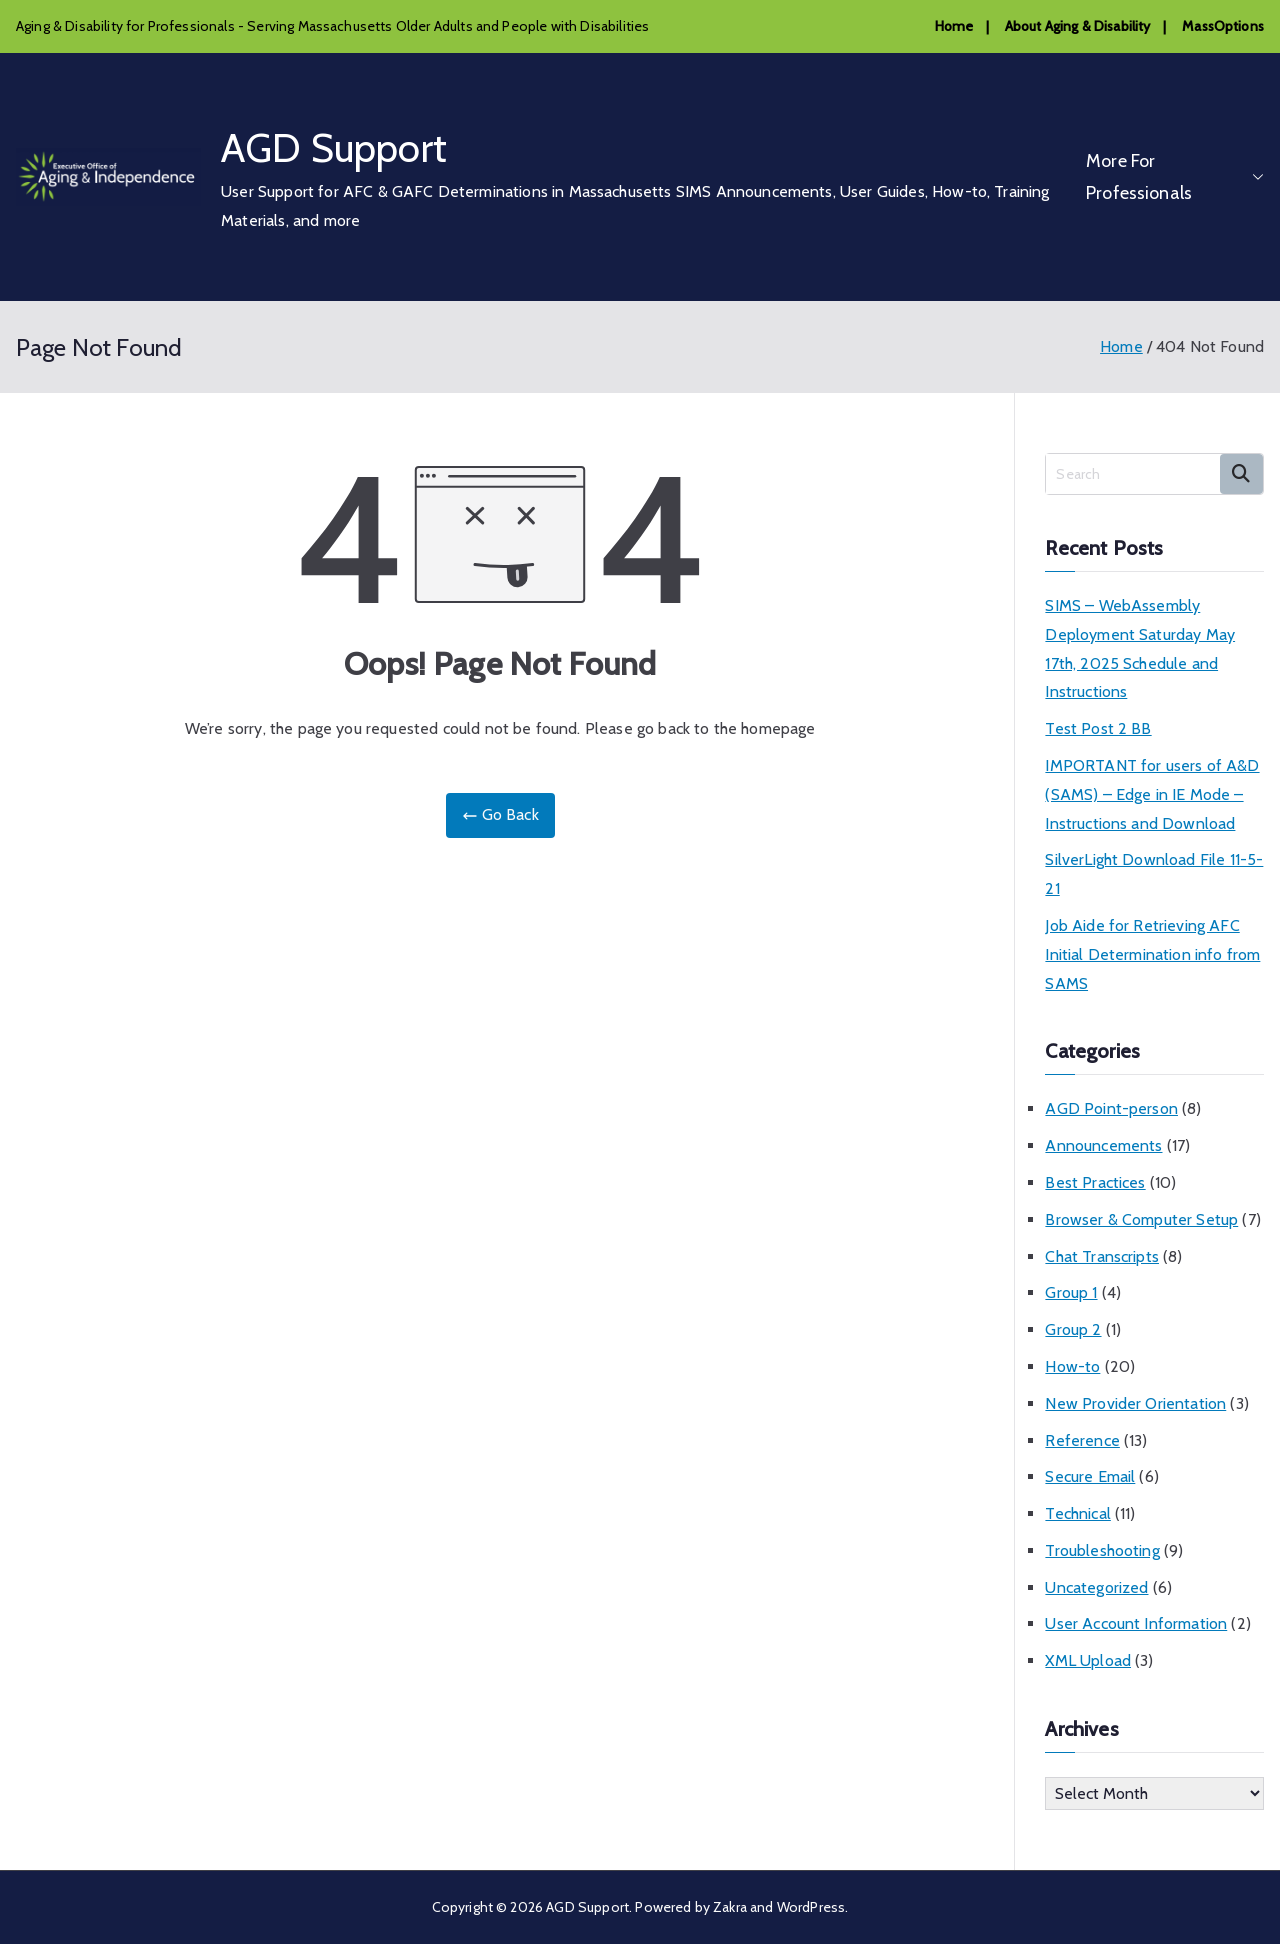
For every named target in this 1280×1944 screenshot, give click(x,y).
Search (1241, 474)
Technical (1077, 1513)
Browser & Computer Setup (1141, 1219)
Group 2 (1073, 1329)
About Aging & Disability (1078, 26)
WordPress (811, 1907)
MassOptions (1223, 26)
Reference (1082, 1440)
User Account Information (1136, 1623)
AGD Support (334, 147)
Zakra (730, 1907)
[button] (1254, 177)
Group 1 (1071, 1292)
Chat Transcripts (1102, 1256)
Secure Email (1090, 1476)
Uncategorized (1096, 1587)
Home (954, 26)
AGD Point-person (1111, 1108)
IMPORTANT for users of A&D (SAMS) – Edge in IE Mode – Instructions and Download (1152, 794)
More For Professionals (1175, 177)
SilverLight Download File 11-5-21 (1154, 874)
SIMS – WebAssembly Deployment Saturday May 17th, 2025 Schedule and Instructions (1140, 648)
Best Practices (1095, 1182)
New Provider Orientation (1135, 1403)
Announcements (1103, 1145)
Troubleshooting (1102, 1550)
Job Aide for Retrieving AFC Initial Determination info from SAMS (1152, 954)
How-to (1072, 1366)
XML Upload (1088, 1660)
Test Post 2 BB (1098, 728)
